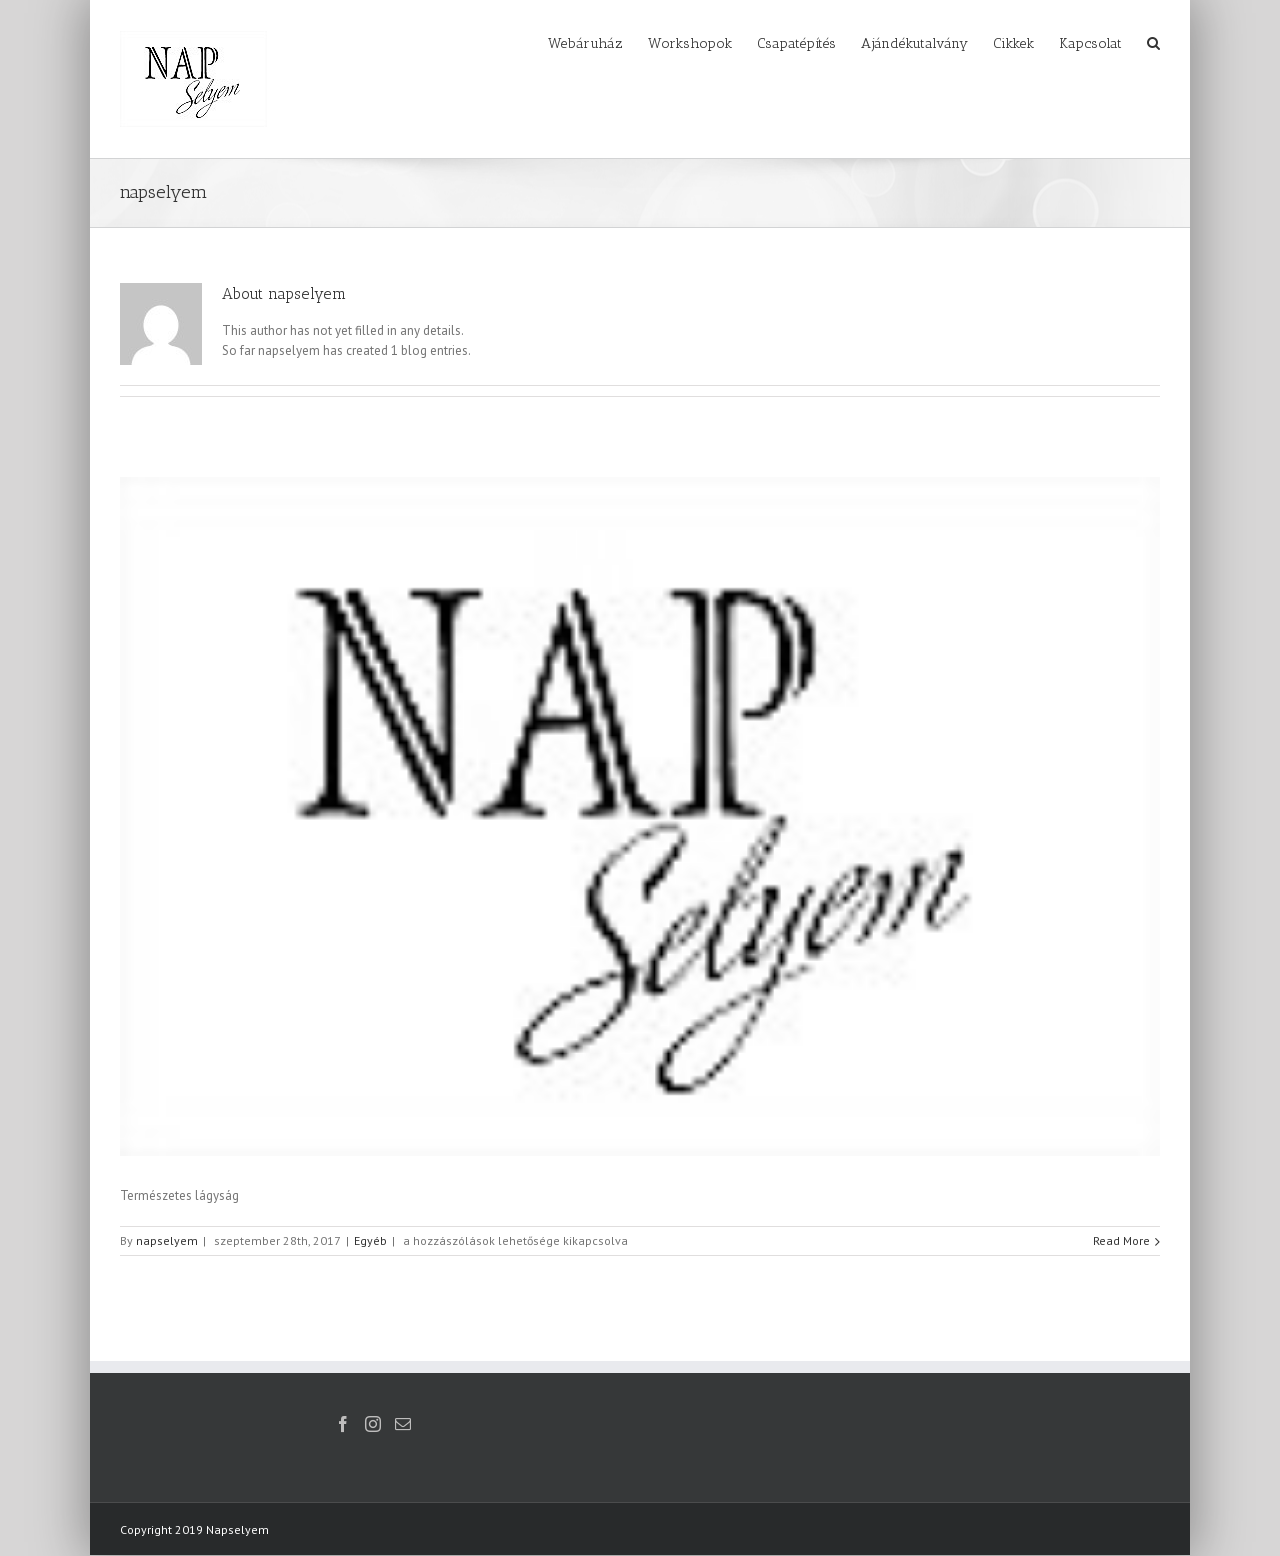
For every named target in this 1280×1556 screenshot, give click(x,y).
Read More (1121, 1240)
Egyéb (370, 1240)
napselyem (167, 1240)
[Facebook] (343, 1424)
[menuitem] (598, 42)
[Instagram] (373, 1424)
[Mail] (403, 1424)
